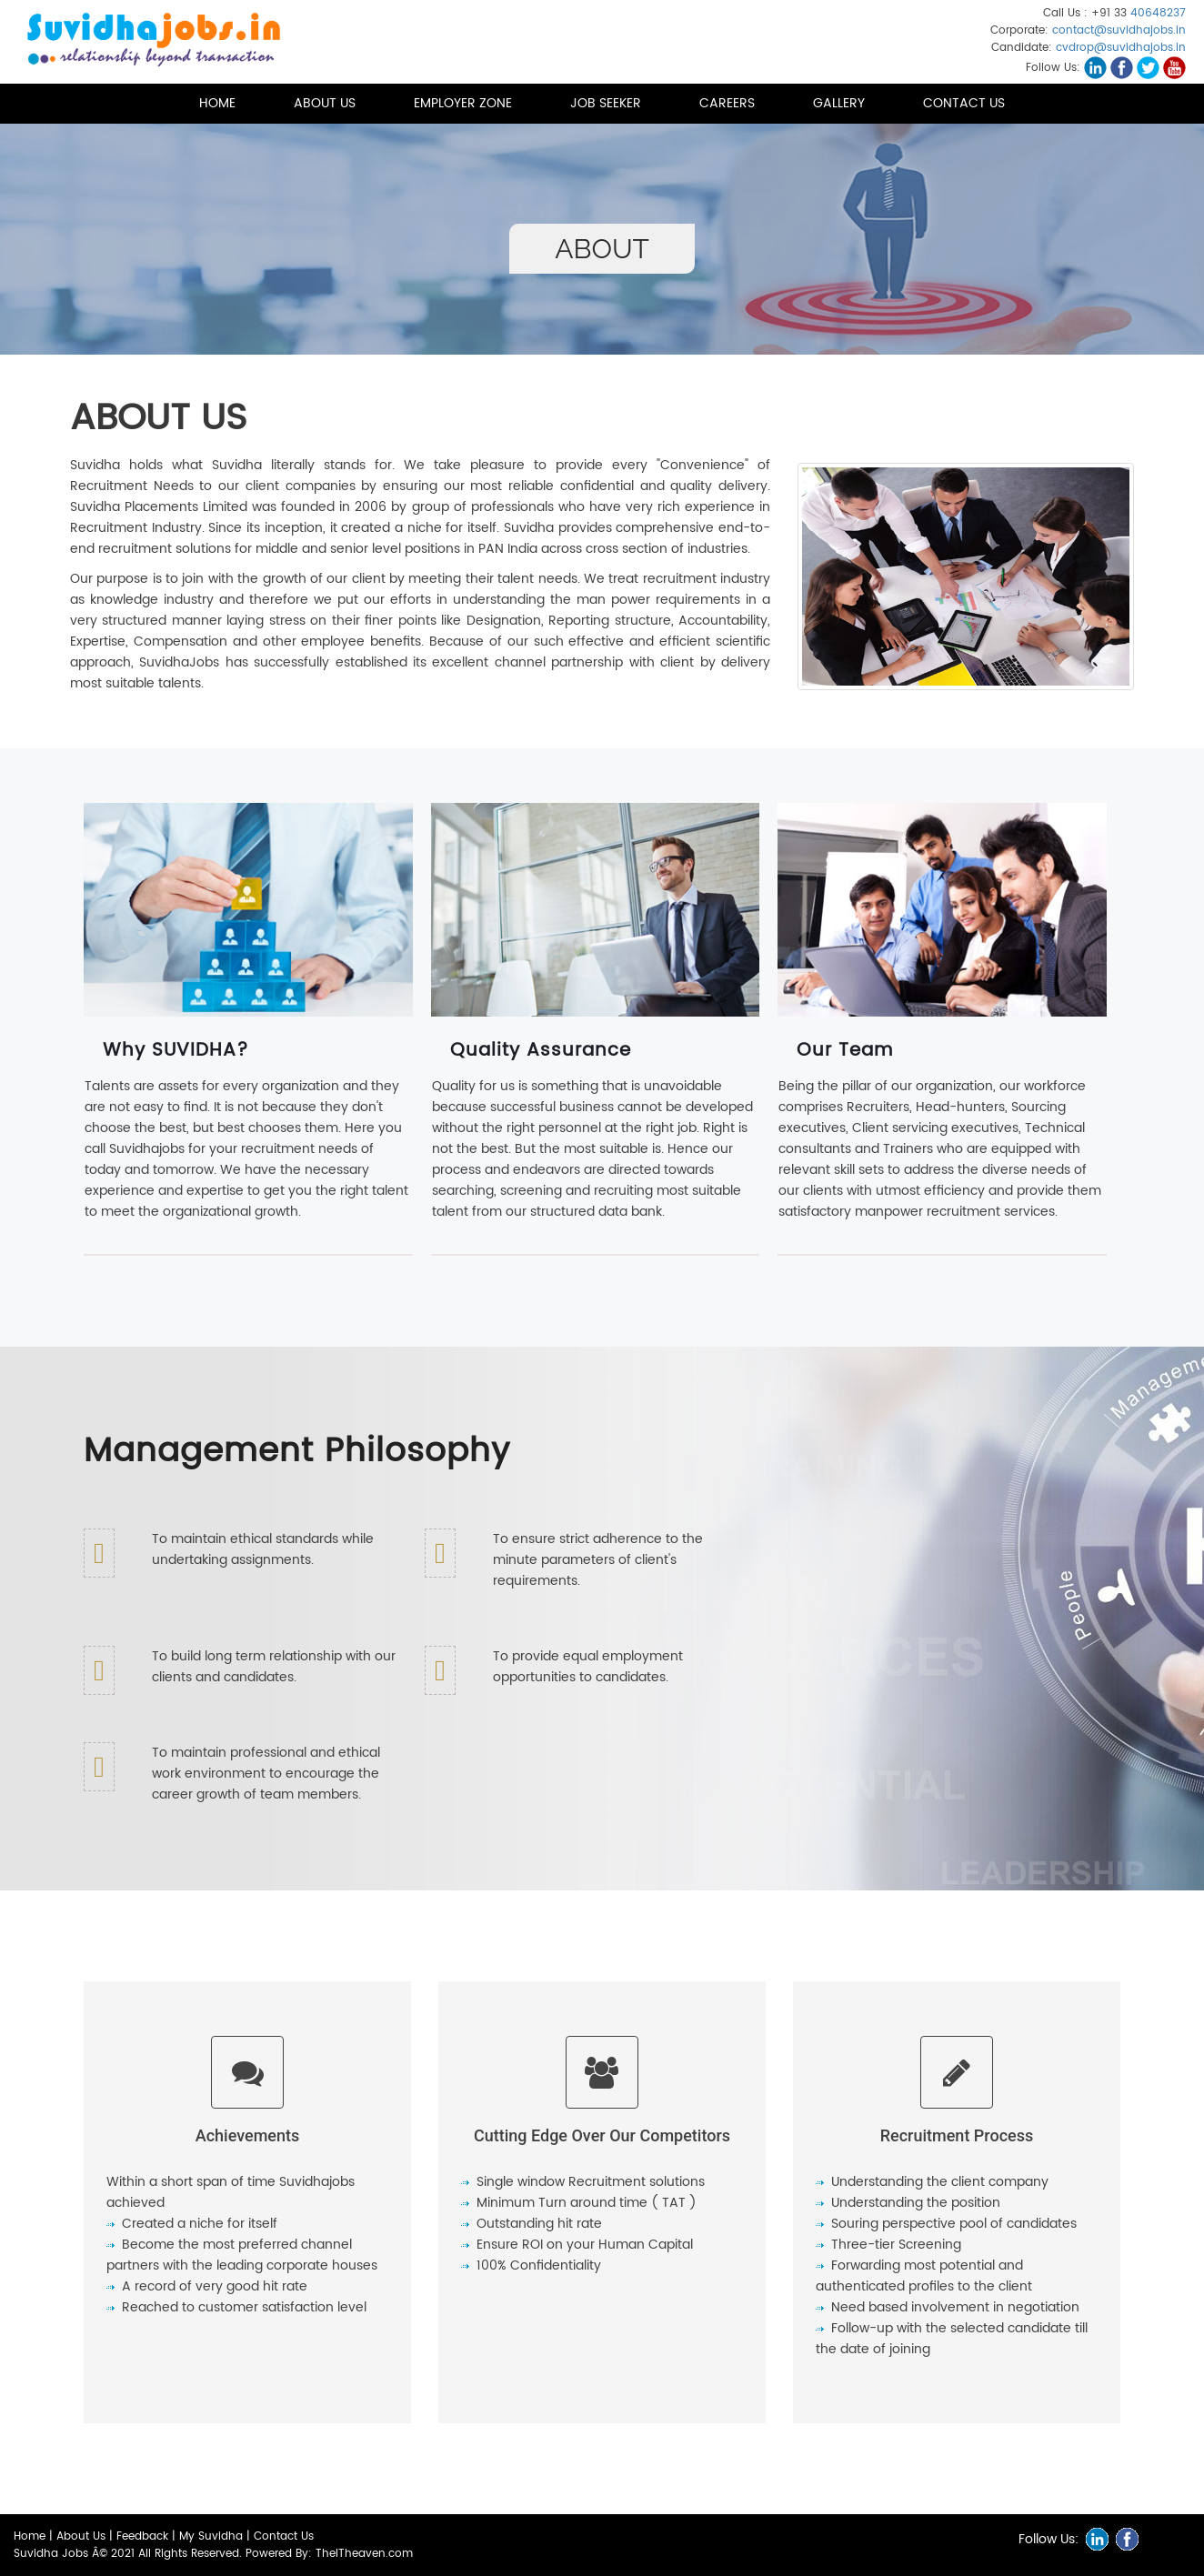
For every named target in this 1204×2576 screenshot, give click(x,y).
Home (217, 103)
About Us (80, 2536)
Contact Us (964, 103)
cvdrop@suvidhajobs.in (1121, 47)
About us (325, 103)
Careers (727, 103)
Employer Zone (463, 103)
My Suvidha (211, 2536)
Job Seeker (605, 103)
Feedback (142, 2536)
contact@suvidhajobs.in (1119, 30)
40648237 (1158, 13)
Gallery (839, 103)
